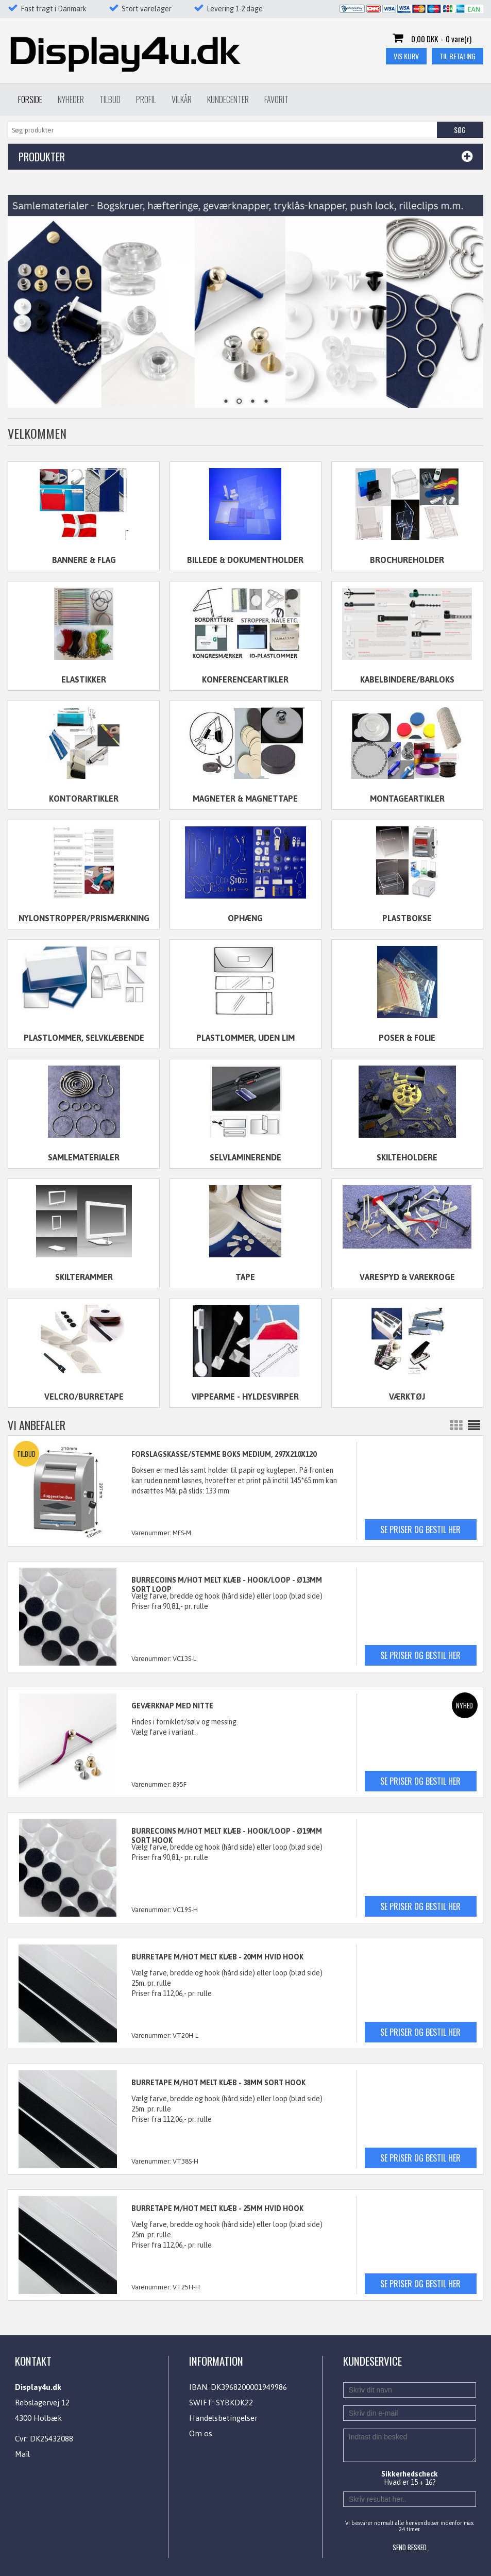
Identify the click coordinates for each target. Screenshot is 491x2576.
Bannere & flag (84, 559)
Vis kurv (406, 56)
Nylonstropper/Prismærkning (84, 918)
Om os (200, 2433)
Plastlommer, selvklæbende (84, 1037)
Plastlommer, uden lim (245, 1037)
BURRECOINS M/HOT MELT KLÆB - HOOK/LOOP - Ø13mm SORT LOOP (226, 1584)
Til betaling (457, 56)
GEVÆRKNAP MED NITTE (172, 1706)
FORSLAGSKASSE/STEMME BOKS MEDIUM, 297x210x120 (223, 1454)
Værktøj (407, 1396)
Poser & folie (407, 1037)
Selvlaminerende (245, 1157)
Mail (22, 2454)
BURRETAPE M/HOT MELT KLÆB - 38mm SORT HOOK (218, 2083)
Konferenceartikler (245, 679)
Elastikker (83, 679)
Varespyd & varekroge (407, 1277)
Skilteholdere (407, 1157)
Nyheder (71, 99)
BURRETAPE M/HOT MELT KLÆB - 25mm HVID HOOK (217, 2208)
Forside (30, 99)
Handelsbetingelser (223, 2418)
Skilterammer (84, 1277)
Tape (245, 1277)
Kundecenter (228, 99)
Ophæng (245, 918)
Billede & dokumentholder (245, 559)
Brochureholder (407, 559)
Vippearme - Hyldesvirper (245, 1396)
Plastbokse (407, 918)
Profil (146, 99)
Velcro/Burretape (84, 1396)
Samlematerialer (84, 1157)
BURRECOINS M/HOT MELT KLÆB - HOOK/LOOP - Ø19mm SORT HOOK (226, 1835)
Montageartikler (407, 798)
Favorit (276, 99)
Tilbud (110, 99)
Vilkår (182, 99)
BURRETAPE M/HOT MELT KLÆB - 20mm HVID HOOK (217, 1957)
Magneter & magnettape (245, 798)
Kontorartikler (83, 798)
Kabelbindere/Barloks (407, 679)
